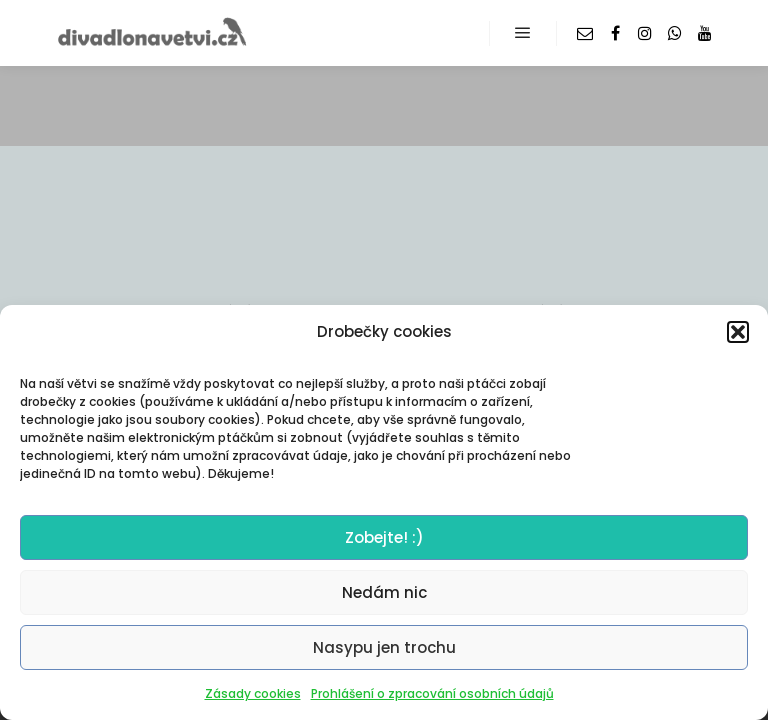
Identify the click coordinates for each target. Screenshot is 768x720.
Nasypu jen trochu (384, 647)
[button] (738, 332)
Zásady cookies (253, 693)
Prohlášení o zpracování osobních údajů (432, 693)
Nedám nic (384, 592)
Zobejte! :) (384, 537)
